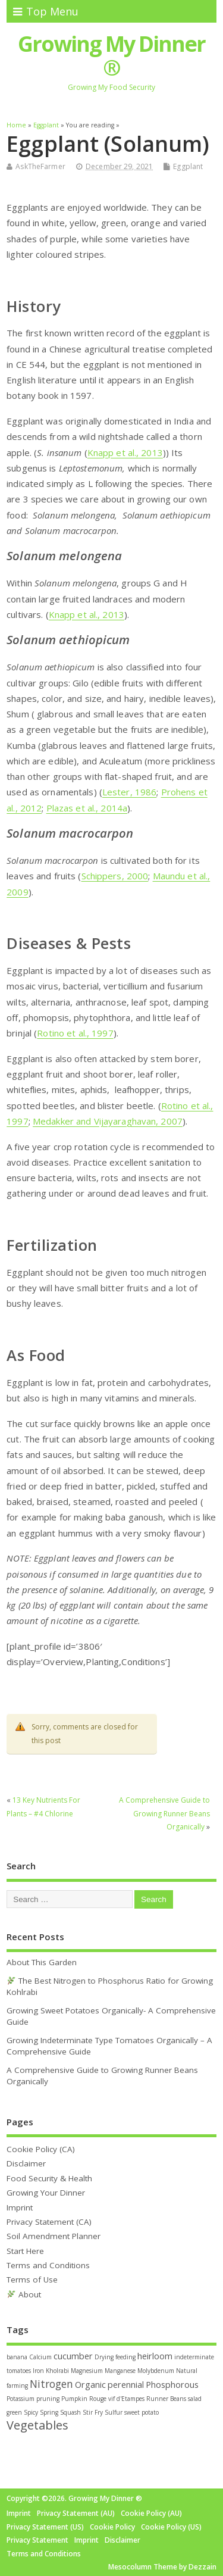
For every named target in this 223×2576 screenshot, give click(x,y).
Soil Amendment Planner (53, 2236)
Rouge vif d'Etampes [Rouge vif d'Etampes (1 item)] (117, 2398)
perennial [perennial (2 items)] (126, 2384)
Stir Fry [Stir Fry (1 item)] (93, 2412)
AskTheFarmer (40, 166)
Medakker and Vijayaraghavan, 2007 (108, 1121)
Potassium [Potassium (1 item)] (20, 2398)
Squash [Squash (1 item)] (70, 2412)
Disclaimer (26, 2163)
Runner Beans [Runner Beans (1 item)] (166, 2398)
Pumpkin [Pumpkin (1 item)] (74, 2398)
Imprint (20, 2207)
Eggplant (188, 166)
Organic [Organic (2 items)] (90, 2384)
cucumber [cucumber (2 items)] (73, 2356)
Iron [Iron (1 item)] (38, 2370)
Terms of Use (32, 2279)
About (23, 2294)
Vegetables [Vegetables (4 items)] (37, 2425)
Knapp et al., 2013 (125, 452)
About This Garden (42, 1962)
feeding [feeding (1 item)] (125, 2357)
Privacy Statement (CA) (49, 2221)
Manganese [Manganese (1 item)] (120, 2370)
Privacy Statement (37, 2540)
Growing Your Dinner (46, 2192)
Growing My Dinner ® (111, 55)
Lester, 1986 (129, 792)
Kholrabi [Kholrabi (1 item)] (57, 2370)
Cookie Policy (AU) (151, 2513)
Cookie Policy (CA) (41, 2149)
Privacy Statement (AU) (76, 2513)
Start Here (25, 2251)
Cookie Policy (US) (171, 2527)
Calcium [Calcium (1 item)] (40, 2357)
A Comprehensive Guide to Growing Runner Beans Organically (164, 1813)
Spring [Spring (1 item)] (49, 2412)
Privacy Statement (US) (45, 2527)
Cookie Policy (112, 2527)
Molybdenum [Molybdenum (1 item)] (155, 2370)
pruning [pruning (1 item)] (47, 2398)
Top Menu (45, 11)
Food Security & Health (49, 2178)
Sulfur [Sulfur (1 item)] (114, 2412)
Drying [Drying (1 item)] (104, 2357)
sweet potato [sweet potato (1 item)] (141, 2412)
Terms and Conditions (48, 2265)
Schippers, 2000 (115, 876)
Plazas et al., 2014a (86, 808)
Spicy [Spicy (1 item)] (31, 2412)
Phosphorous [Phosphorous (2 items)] (172, 2384)
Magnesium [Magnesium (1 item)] (87, 2370)
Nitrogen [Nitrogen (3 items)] (51, 2384)
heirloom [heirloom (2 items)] (154, 2356)
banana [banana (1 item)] (17, 2357)
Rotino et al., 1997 (75, 1033)
